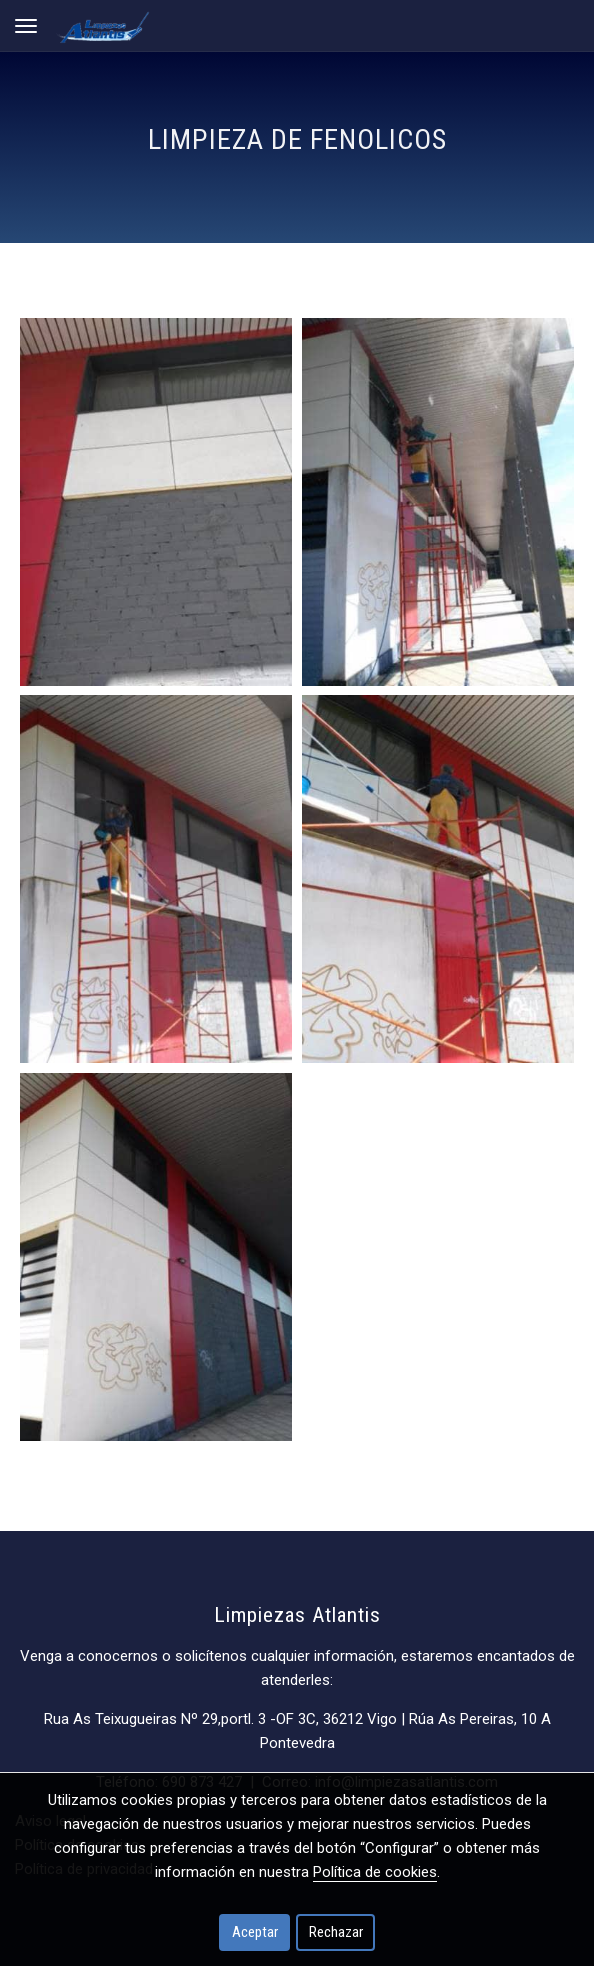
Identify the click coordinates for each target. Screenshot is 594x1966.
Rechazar (336, 1932)
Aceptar (255, 1932)
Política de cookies (375, 1872)
